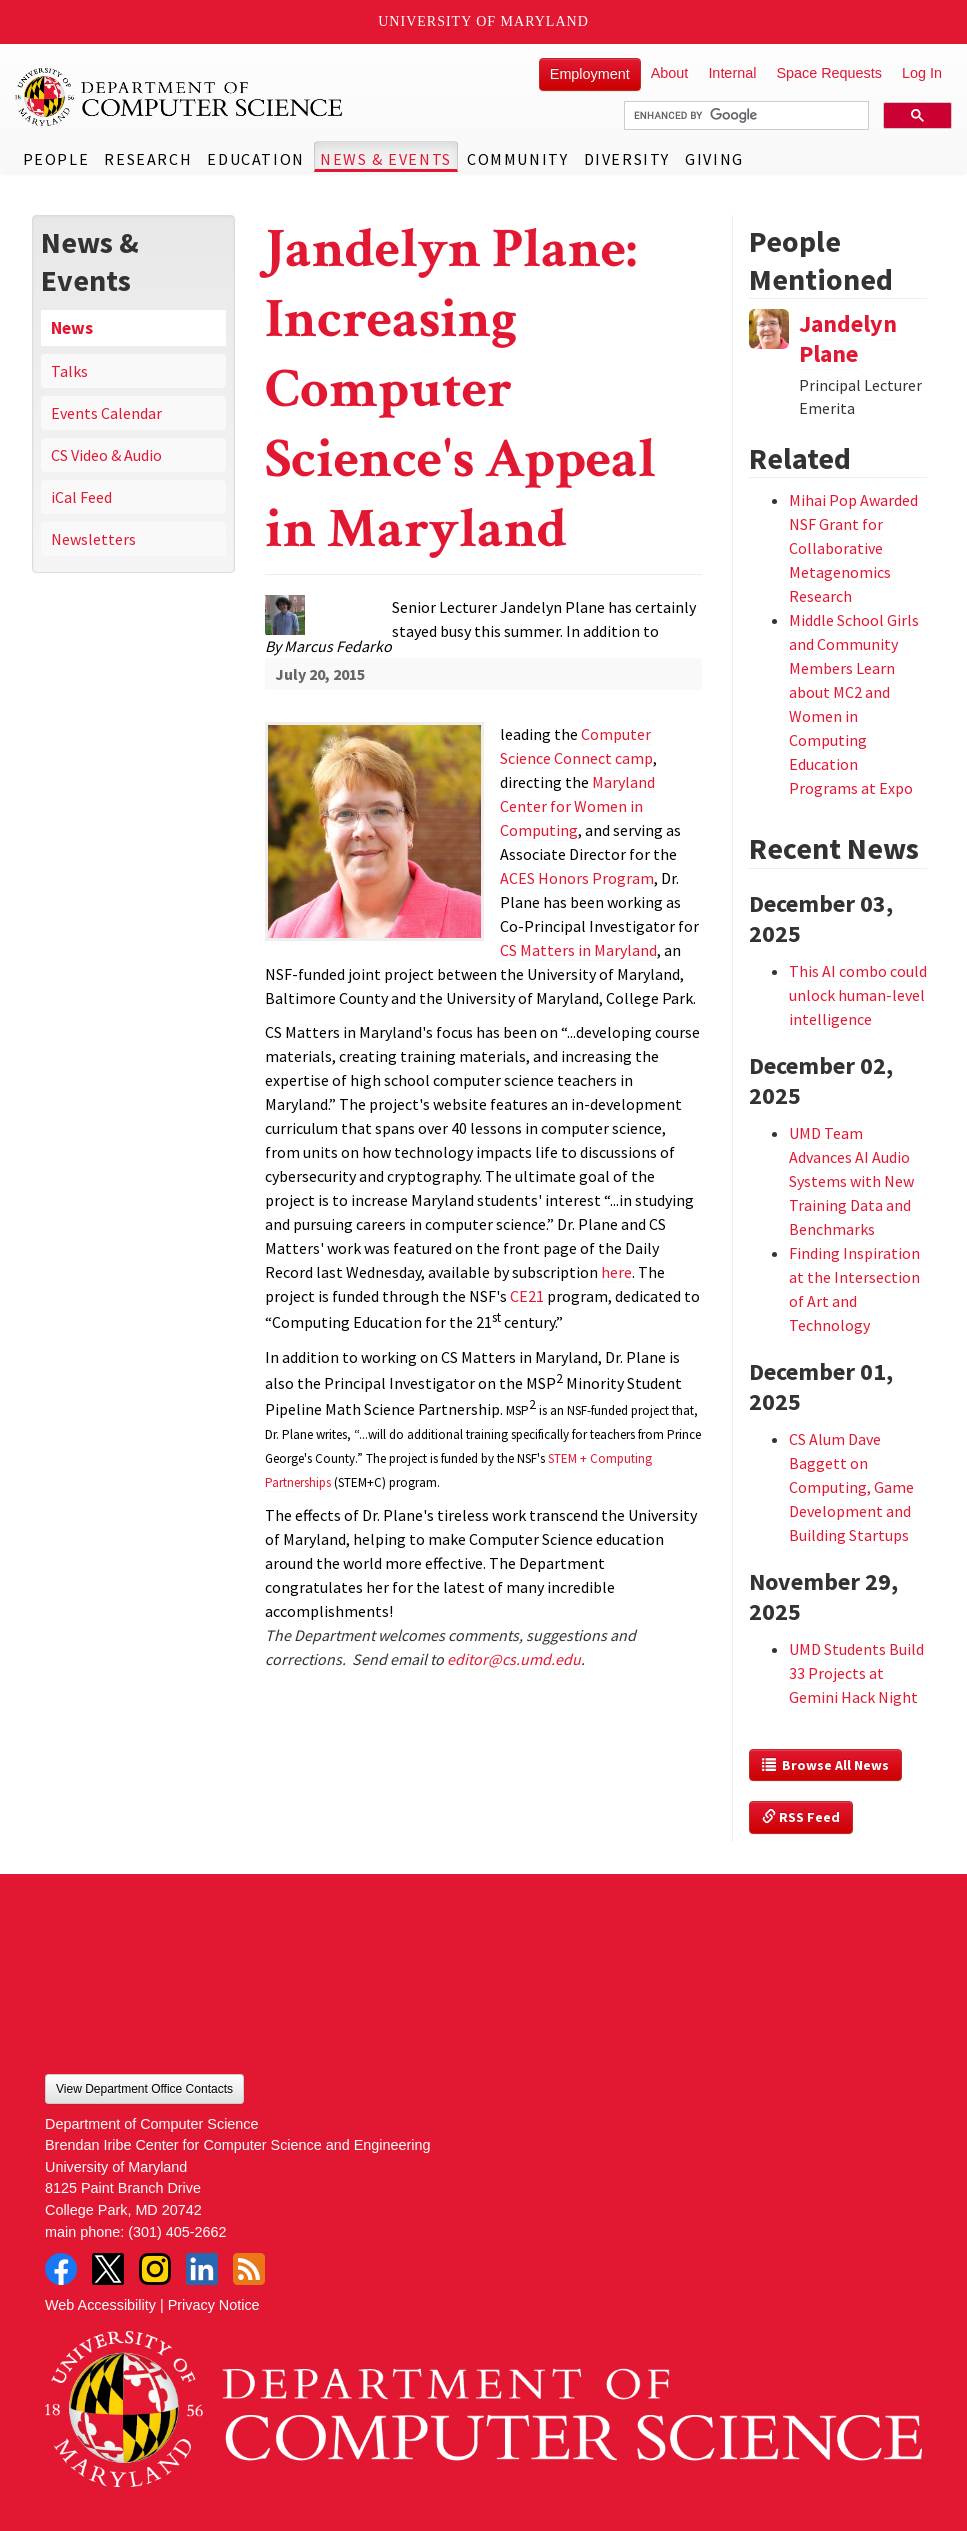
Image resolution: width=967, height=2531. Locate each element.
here (616, 1272)
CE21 (527, 1296)
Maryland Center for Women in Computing (577, 806)
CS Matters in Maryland (578, 950)
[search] (744, 116)
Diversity (627, 159)
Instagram (155, 2269)
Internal (732, 73)
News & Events (386, 159)
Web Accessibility (100, 2305)
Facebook (61, 2269)
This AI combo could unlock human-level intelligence (858, 995)
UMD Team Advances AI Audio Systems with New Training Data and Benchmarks (851, 1181)
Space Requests (829, 73)
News (72, 328)
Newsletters (93, 539)
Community (517, 159)
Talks (69, 371)
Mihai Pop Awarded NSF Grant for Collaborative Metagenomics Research (853, 548)
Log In (922, 73)
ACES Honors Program (577, 878)
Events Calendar (106, 413)
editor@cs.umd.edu (514, 1659)
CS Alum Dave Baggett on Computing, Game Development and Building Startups (851, 1487)
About (670, 73)
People (56, 159)
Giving (714, 159)
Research (148, 159)
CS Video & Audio (106, 455)
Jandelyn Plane (848, 338)
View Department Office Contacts (144, 2089)
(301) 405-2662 (177, 2232)
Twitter (108, 2269)
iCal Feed (81, 497)
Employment (590, 74)
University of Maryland (483, 21)
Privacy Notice (214, 2305)
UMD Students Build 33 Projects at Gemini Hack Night (856, 1673)
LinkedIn (202, 2269)
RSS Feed (801, 1817)
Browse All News (825, 1765)
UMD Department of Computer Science (180, 97)
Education (255, 159)
